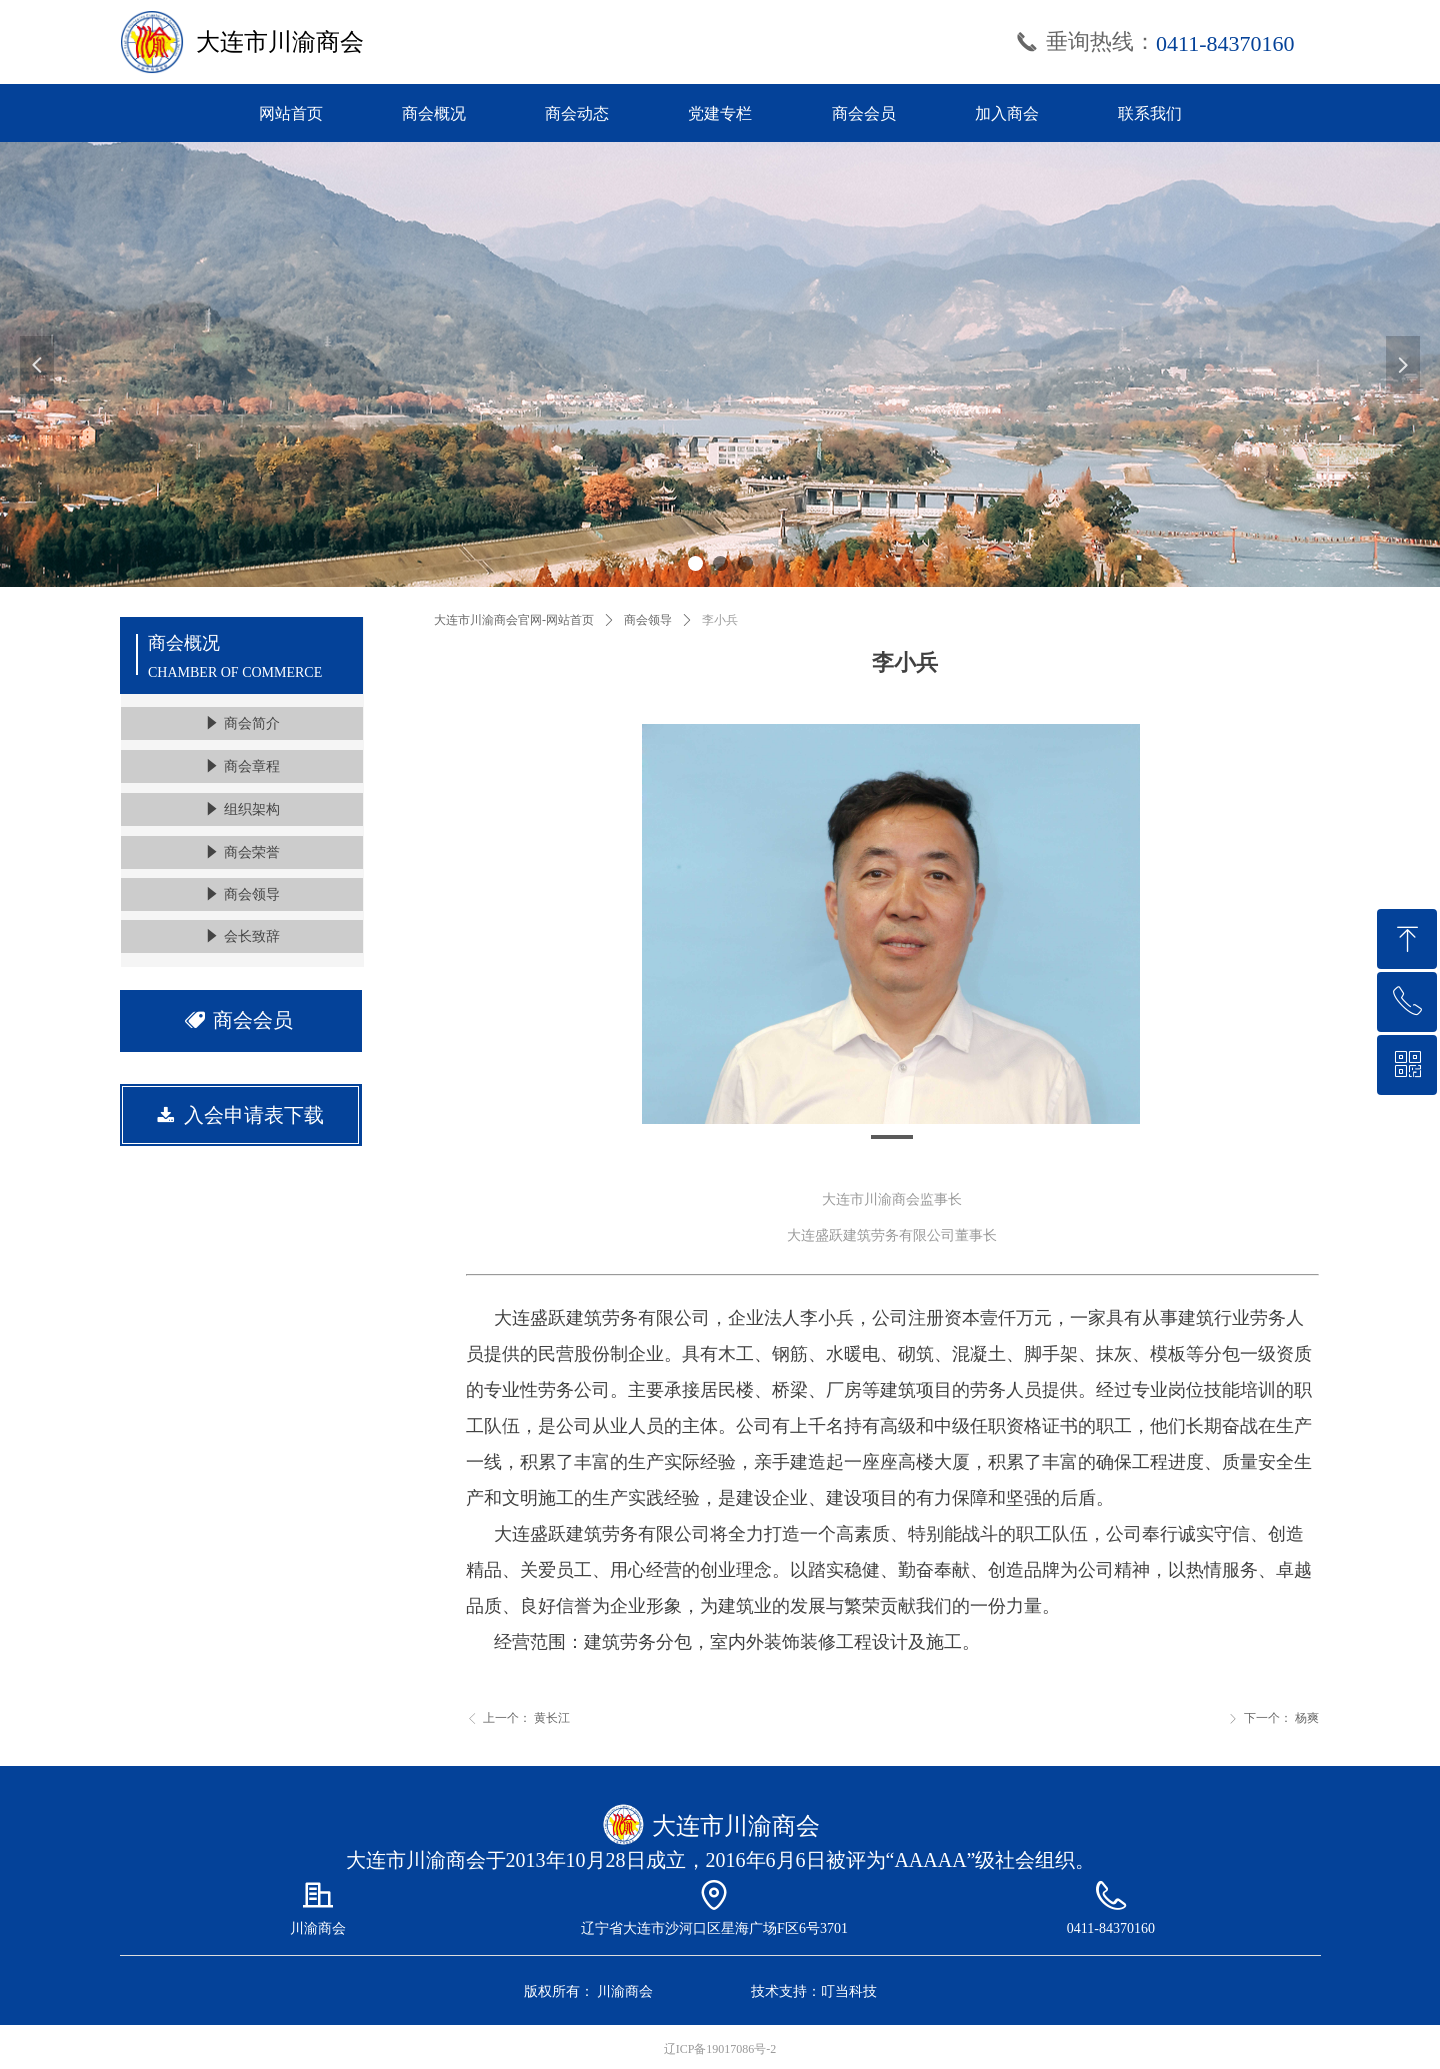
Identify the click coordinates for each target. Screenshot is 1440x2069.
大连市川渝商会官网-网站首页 (514, 620)
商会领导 (648, 620)
